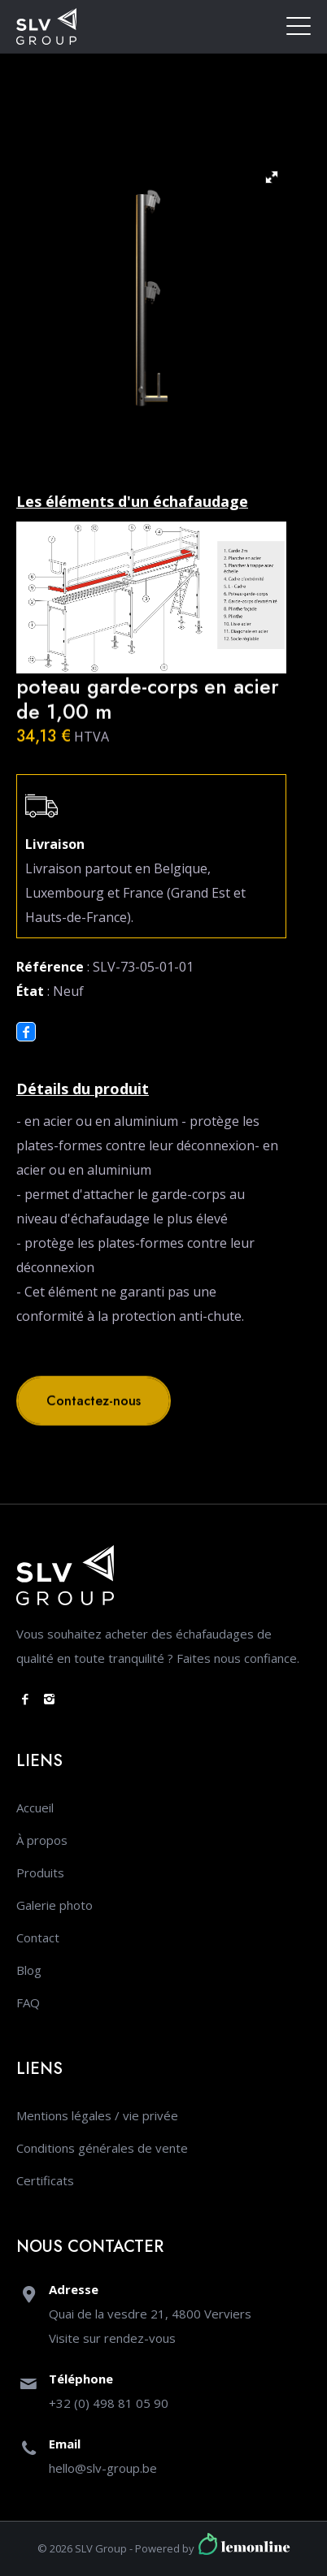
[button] (272, 177)
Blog (28, 1970)
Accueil (35, 1807)
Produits (40, 1872)
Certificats (45, 2180)
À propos (42, 1840)
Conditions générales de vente (102, 2148)
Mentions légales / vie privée (97, 2115)
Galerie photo (54, 1905)
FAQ (28, 2002)
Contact (37, 1937)
